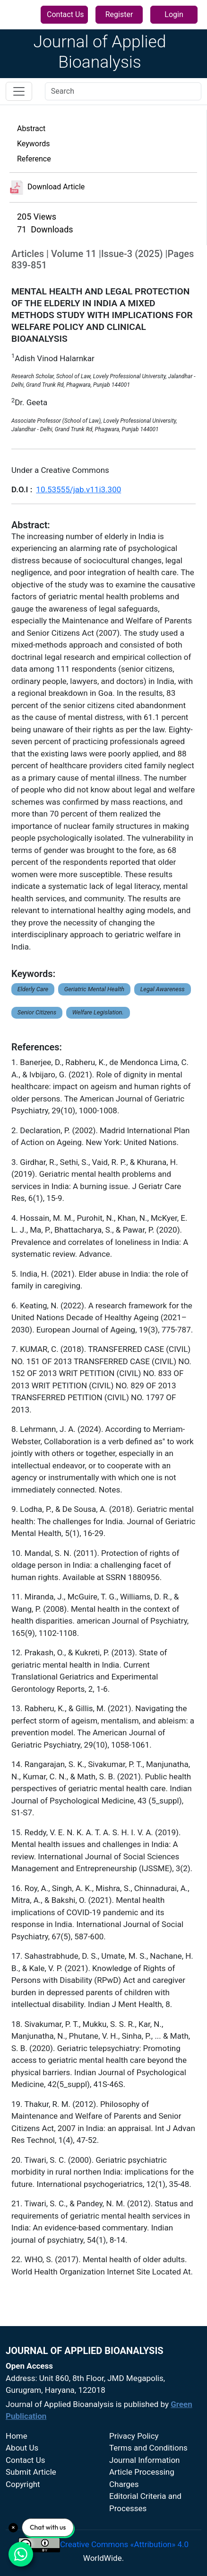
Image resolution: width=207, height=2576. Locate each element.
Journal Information (144, 2460)
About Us (22, 2447)
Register (119, 14)
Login (173, 14)
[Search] (123, 91)
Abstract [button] (31, 128)
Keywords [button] (33, 143)
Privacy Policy (134, 2436)
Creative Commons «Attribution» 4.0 (124, 2544)
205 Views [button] (36, 217)
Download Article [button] (47, 187)
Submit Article (31, 2472)
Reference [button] (34, 158)
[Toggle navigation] (19, 91)
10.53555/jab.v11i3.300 (78, 489)
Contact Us (65, 14)
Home (16, 2436)
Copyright (23, 2484)
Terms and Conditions (148, 2447)
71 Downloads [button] (45, 229)
